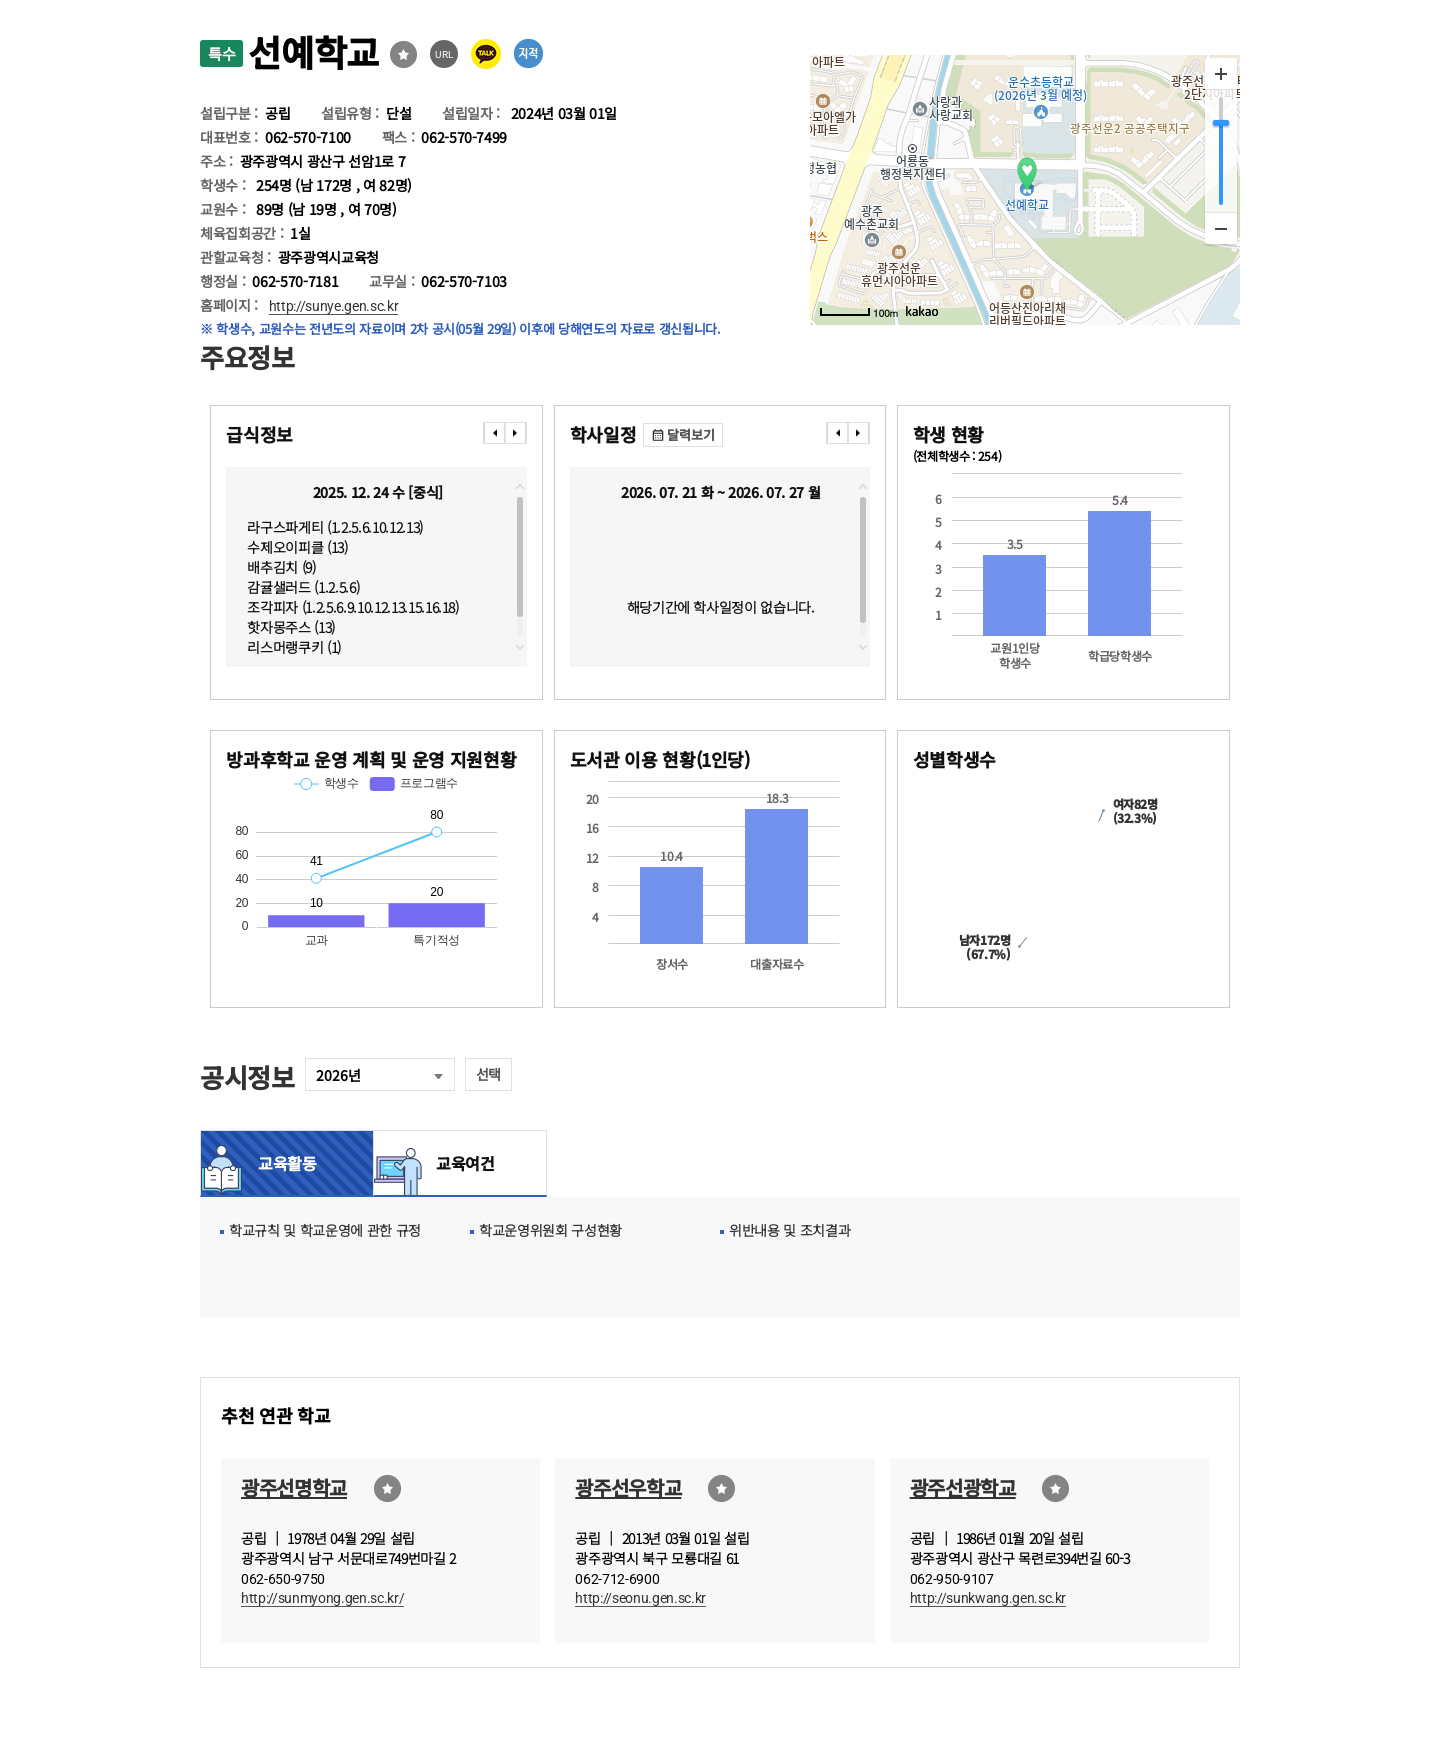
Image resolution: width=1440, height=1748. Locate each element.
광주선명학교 (294, 1487)
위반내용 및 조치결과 (789, 1230)
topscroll (520, 487)
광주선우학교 (628, 1487)
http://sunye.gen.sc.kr (334, 306)
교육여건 (460, 1163)
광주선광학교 (963, 1487)
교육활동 (287, 1163)
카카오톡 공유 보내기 (486, 54)
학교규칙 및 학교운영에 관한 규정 (325, 1230)
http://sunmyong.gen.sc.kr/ (322, 1598)
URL (444, 54)
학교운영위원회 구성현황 (550, 1230)
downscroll (520, 647)
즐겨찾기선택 (403, 54)
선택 (488, 1074)
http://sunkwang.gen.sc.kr (988, 1598)
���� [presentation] (494, 433)
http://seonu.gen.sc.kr (640, 1598)
